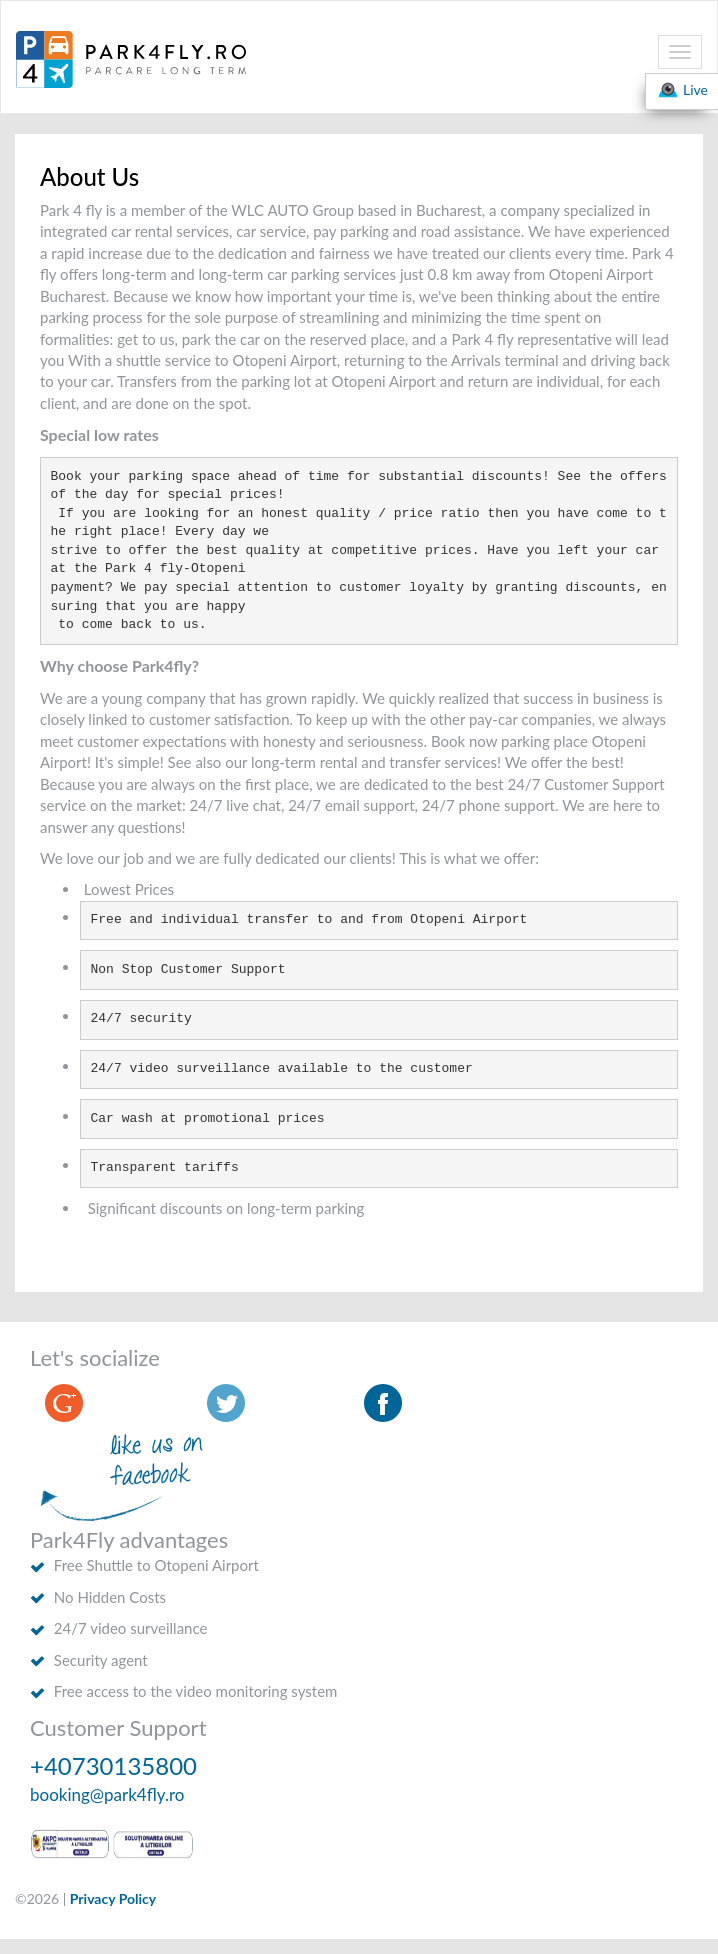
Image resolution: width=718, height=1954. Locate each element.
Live (682, 89)
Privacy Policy (113, 1898)
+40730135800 (113, 1765)
